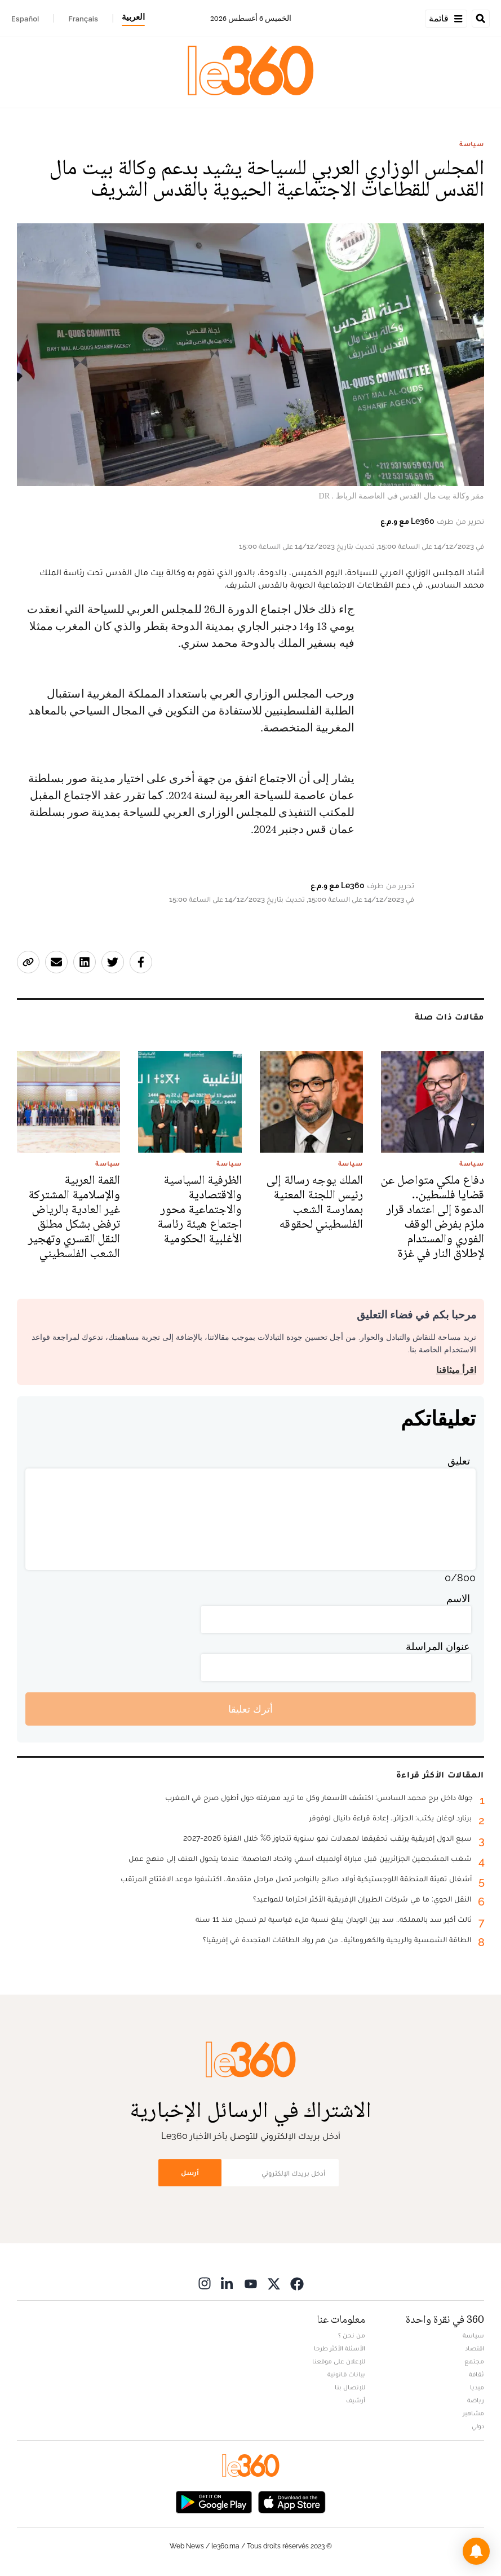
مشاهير (473, 2413)
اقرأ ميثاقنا (456, 1370)
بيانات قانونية (346, 2374)
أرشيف (355, 2400)
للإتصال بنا (350, 2387)
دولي (478, 2426)
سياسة (471, 144)
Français (83, 18)
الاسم (458, 1598)
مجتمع (474, 2361)
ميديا (477, 2387)
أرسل (190, 2172)
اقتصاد (474, 2348)
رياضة (475, 2400)
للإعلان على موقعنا (338, 2361)
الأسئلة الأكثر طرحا (339, 2348)
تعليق (458, 1461)
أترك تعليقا (250, 1709)
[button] (476, 2551)
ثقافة (476, 2374)
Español (25, 18)
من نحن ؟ (351, 2335)
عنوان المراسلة (438, 1646)
